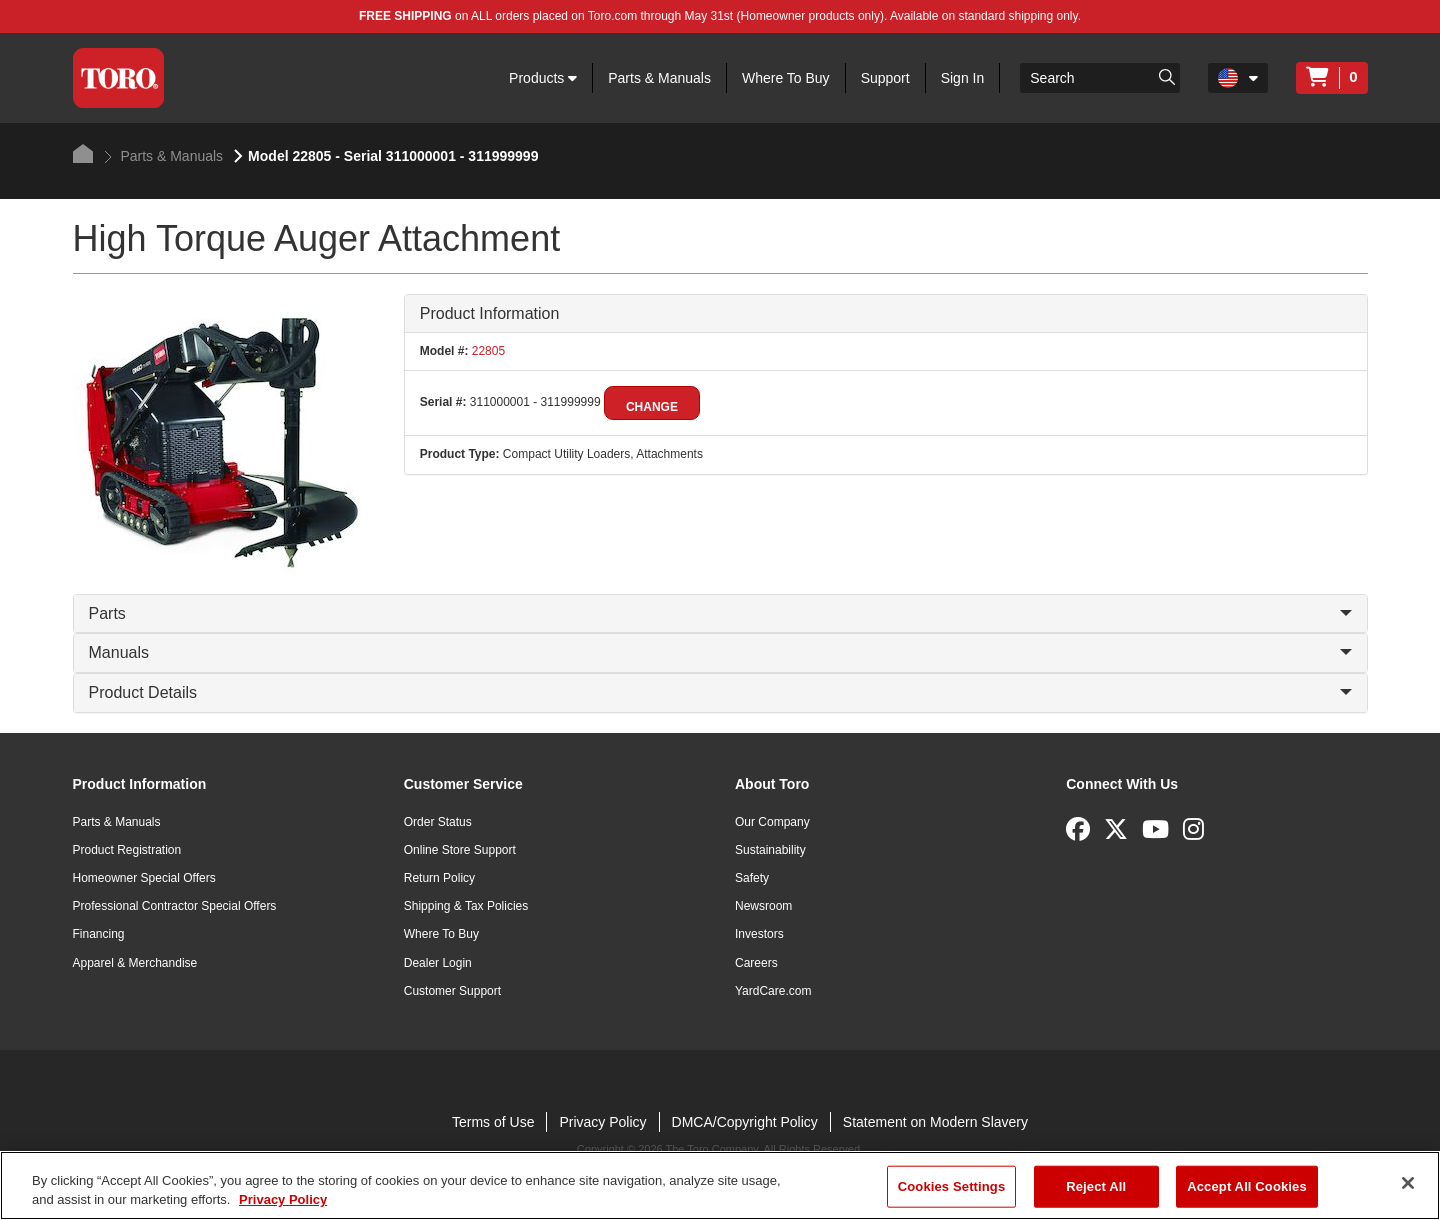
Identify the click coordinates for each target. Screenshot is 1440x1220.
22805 (486, 351)
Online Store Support (460, 850)
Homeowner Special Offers (144, 878)
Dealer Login (438, 963)
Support (885, 78)
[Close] (1408, 1183)
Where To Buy (786, 78)
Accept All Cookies (1247, 1186)
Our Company (772, 822)
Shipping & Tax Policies (466, 906)
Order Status (438, 822)
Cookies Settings (952, 1186)
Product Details (720, 692)
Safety (752, 878)
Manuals (720, 652)
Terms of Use (493, 1122)
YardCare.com (773, 991)
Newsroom (763, 906)
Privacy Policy (602, 1122)
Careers (756, 963)
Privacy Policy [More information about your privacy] (283, 1199)
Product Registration (127, 850)
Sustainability (770, 850)
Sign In (963, 78)
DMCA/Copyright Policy (745, 1122)
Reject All (1096, 1186)
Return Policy (439, 878)
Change (652, 407)
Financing (99, 934)
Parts (720, 613)
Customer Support (452, 991)
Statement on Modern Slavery (935, 1122)
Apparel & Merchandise (135, 963)
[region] (720, 1185)
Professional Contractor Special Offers (175, 906)
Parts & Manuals (659, 78)
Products (543, 78)
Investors (759, 934)
